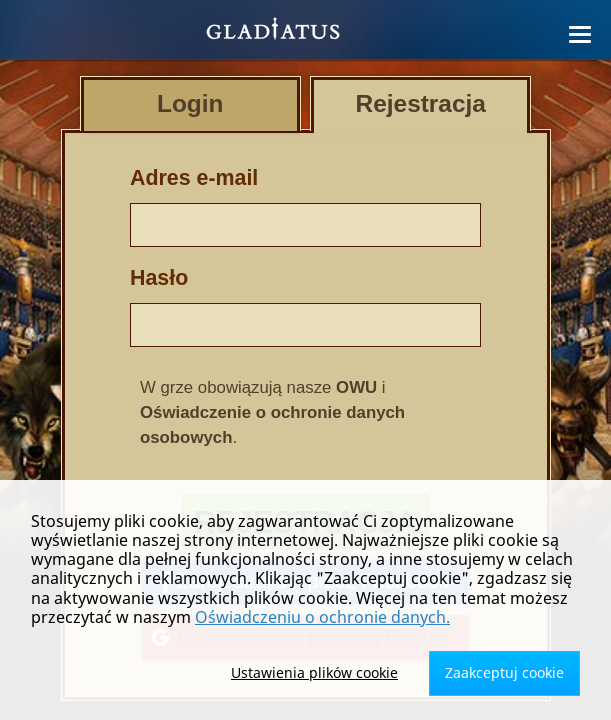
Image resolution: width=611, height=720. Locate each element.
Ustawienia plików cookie (314, 672)
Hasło (159, 278)
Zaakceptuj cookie (504, 672)
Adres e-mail (194, 178)
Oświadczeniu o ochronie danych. (322, 617)
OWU (356, 387)
